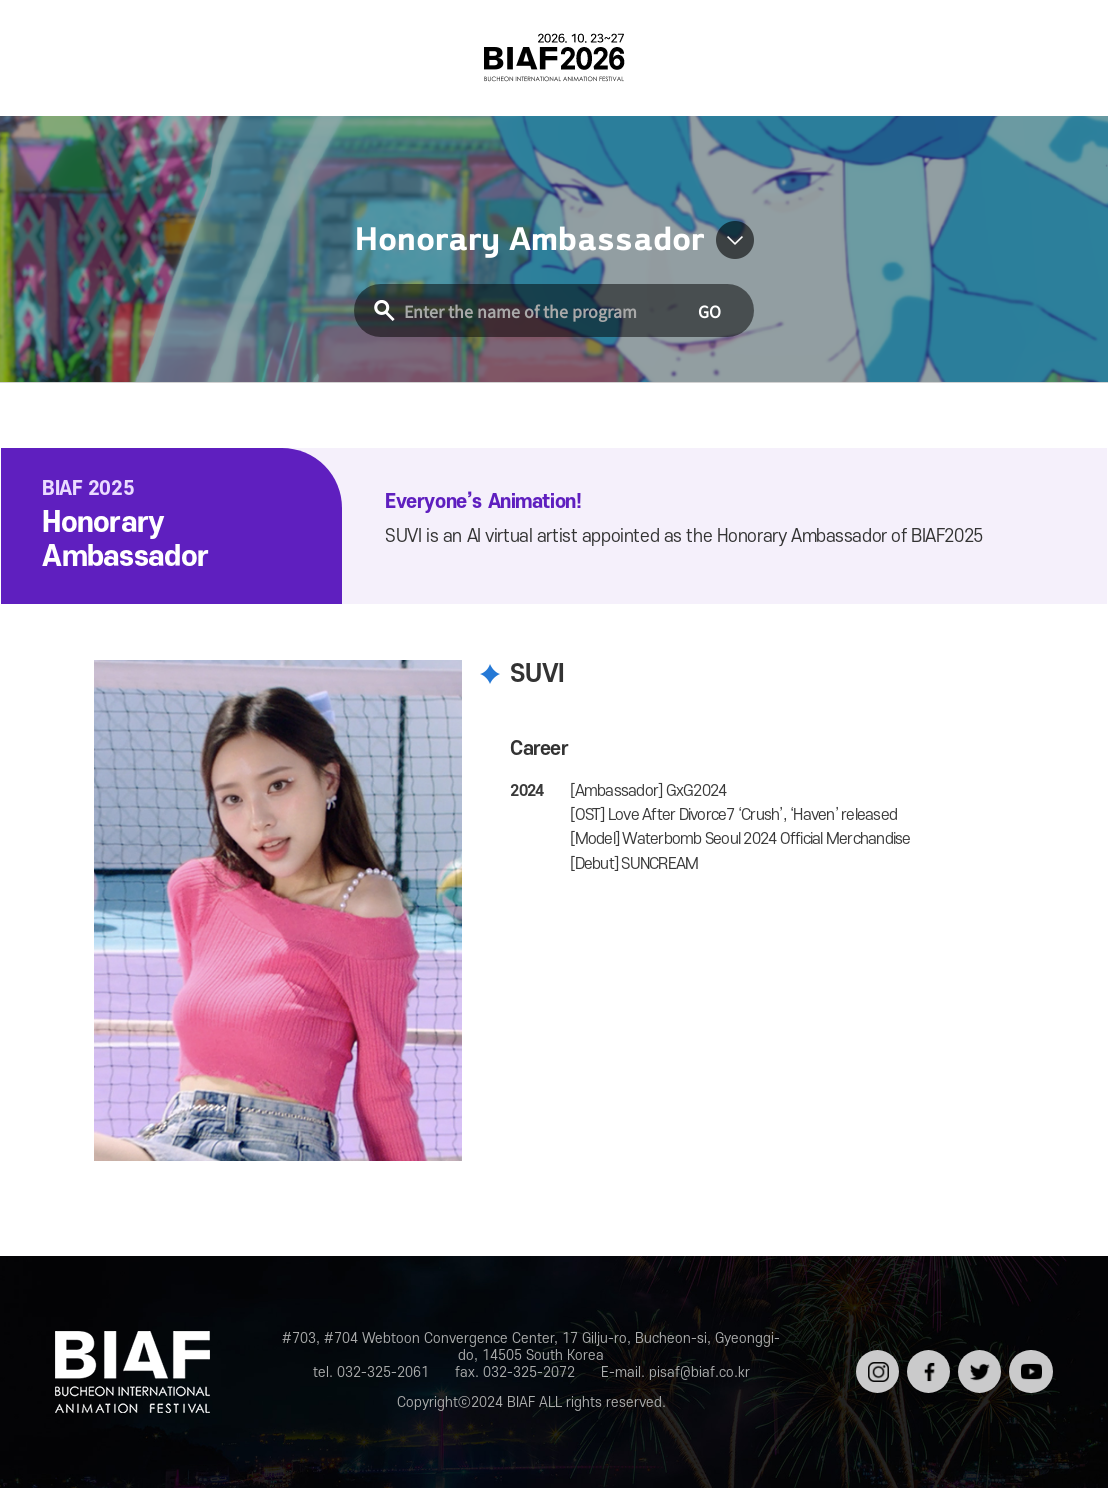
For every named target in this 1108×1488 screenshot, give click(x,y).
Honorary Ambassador (529, 240)
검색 (1055, 57)
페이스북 (926, 1365)
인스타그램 (875, 1365)
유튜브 (1028, 1357)
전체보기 (53, 57)
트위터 (977, 1357)
